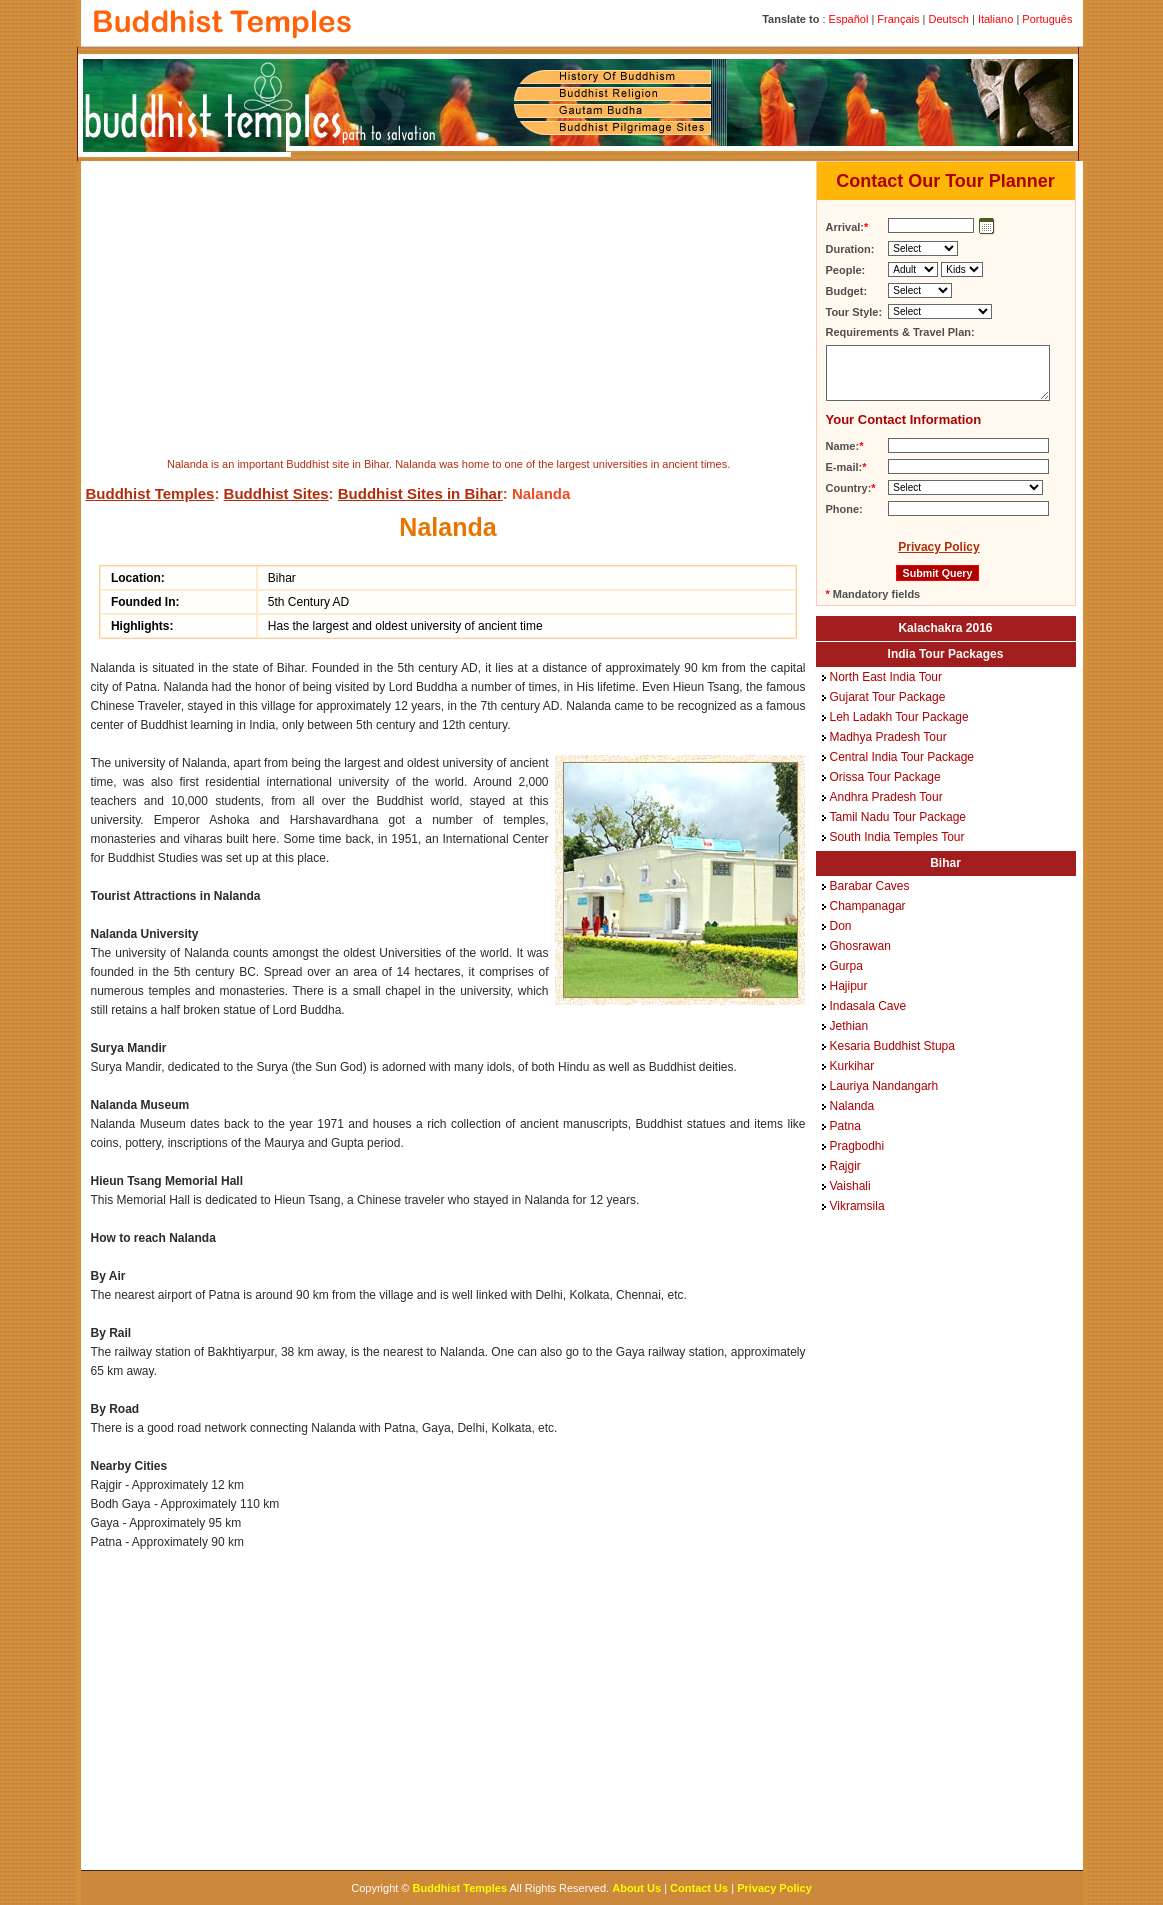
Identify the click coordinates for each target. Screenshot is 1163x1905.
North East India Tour (886, 677)
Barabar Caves (870, 886)
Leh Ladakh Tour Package (899, 717)
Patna (845, 1126)
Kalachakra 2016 (945, 628)
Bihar (945, 863)
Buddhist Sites (276, 493)
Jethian (849, 1026)
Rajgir (845, 1166)
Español (849, 19)
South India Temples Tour (897, 837)
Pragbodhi (857, 1146)
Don (841, 926)
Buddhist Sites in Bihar (420, 493)
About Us (636, 1888)
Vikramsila (857, 1206)
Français (898, 19)
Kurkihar (852, 1066)
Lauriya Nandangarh (884, 1086)
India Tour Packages (946, 654)
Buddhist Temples (150, 493)
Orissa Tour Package (885, 777)
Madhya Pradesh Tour (888, 737)
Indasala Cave (868, 1006)
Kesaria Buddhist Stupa (892, 1046)
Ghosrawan (860, 946)
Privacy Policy (938, 547)
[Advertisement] (445, 306)
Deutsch (949, 19)
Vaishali (850, 1186)
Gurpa (846, 966)
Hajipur (849, 986)
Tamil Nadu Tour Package (898, 817)
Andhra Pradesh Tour (886, 797)
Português (1047, 19)
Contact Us (699, 1888)
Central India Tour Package (902, 757)
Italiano (995, 19)
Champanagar (868, 906)
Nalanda (852, 1106)
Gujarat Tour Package (888, 697)
